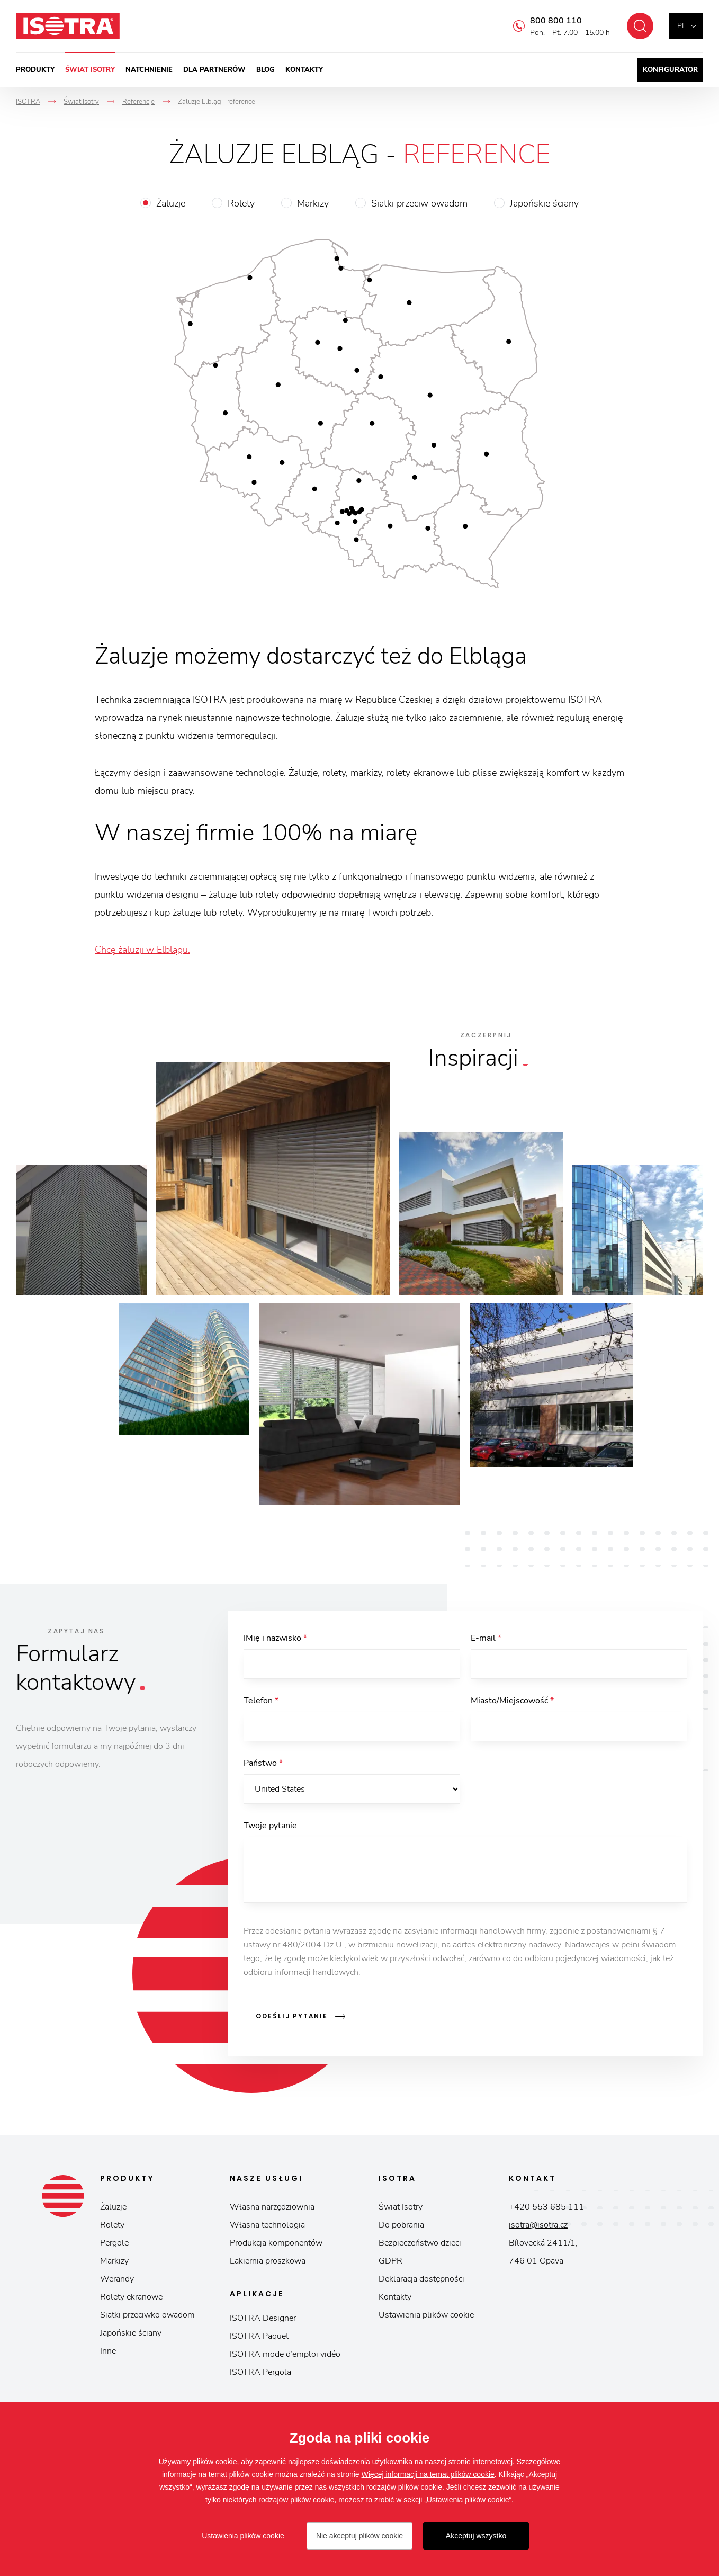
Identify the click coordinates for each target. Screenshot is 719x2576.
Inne (108, 2351)
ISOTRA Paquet (259, 2336)
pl (681, 26)
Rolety (241, 203)
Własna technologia (267, 2225)
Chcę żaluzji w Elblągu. (142, 949)
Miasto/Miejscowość (512, 1700)
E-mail (486, 1638)
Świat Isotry (90, 70)
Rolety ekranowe (131, 2297)
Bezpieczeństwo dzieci (420, 2243)
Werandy (117, 2279)
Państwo (263, 1763)
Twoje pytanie (270, 1825)
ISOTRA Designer (263, 2318)
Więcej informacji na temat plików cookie (428, 2474)
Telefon (261, 1700)
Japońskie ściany (544, 203)
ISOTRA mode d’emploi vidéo (285, 2354)
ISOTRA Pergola (260, 2372)
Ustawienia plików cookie (426, 2315)
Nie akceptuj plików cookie (359, 2536)
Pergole (114, 2243)
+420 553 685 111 (546, 2207)
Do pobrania (401, 2225)
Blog (265, 70)
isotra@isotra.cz (538, 2225)
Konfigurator (670, 70)
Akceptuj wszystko (476, 2536)
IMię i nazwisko (275, 1638)
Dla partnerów (214, 70)
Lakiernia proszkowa (267, 2261)
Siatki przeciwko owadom (147, 2315)
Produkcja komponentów (276, 2243)
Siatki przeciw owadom (419, 203)
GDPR (390, 2261)
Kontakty (304, 70)
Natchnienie (149, 70)
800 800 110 (556, 20)
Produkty (35, 70)
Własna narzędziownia (272, 2207)
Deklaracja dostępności (421, 2279)
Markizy (313, 203)
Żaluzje (170, 203)
